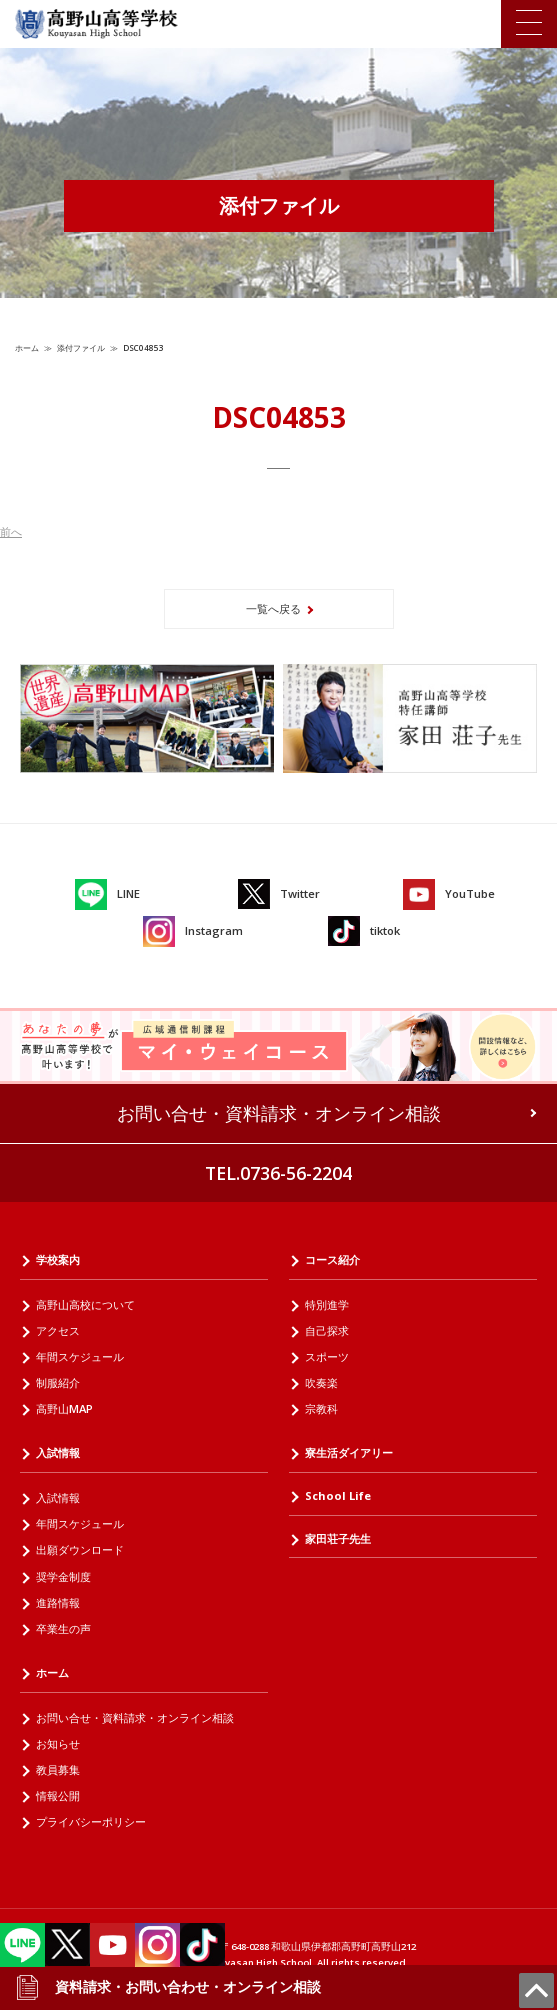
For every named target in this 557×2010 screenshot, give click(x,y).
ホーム (27, 347)
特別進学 (327, 1304)
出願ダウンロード (80, 1549)
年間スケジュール (80, 1356)
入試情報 (58, 1452)
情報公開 (58, 1795)
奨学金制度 (63, 1576)
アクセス (58, 1330)
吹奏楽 (321, 1382)
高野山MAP (64, 1408)
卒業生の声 (63, 1628)
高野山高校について (85, 1304)
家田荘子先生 (338, 1538)
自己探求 (327, 1330)
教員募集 (58, 1769)
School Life (338, 1495)
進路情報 (58, 1602)
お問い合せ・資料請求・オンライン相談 (279, 1113)
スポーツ (327, 1356)
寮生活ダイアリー (349, 1452)
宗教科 (321, 1408)
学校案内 (58, 1259)
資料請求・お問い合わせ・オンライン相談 (168, 1987)
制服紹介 (58, 1382)
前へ (11, 531)
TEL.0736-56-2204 (278, 1173)
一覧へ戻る (273, 608)
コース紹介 (332, 1259)
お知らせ (58, 1743)
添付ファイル (81, 347)
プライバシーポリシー (91, 1821)
